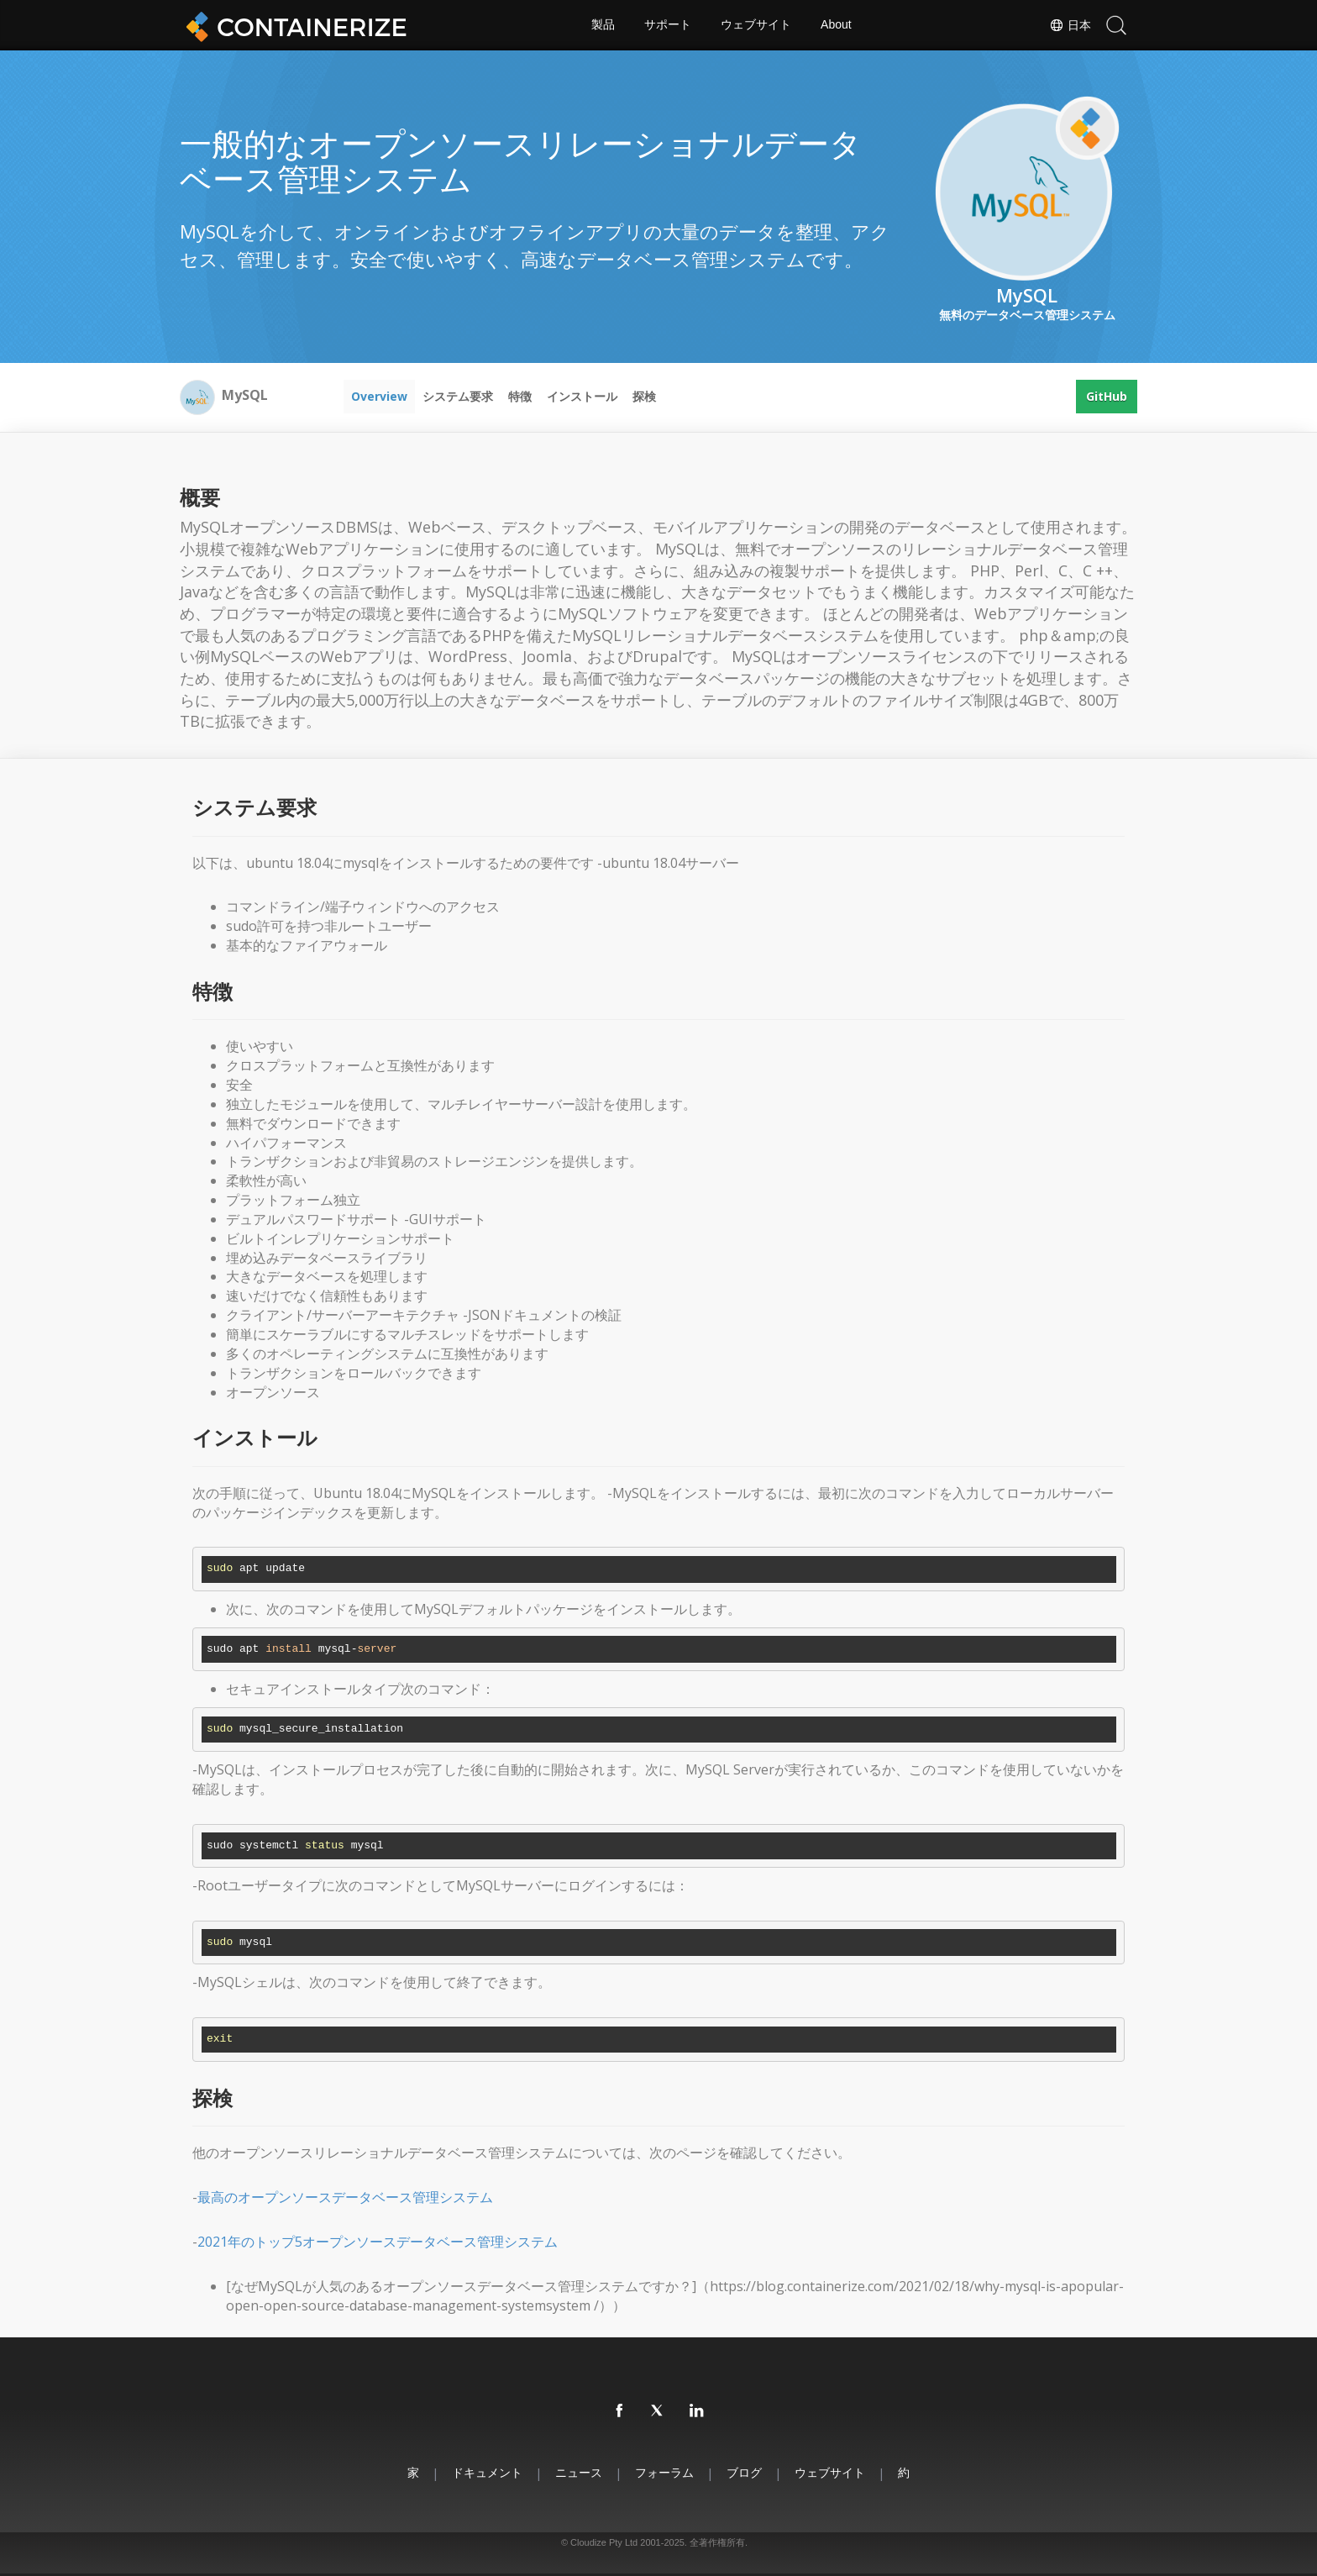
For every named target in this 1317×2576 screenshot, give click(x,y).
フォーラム (664, 2472)
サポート (667, 25)
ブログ (744, 2472)
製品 (603, 25)
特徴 (520, 396)
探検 (644, 396)
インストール (582, 396)
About (836, 25)
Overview (379, 396)
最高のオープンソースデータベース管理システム (345, 2197)
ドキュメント (487, 2472)
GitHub (1106, 396)
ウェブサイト (756, 25)
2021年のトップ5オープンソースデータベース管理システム (377, 2241)
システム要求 (457, 396)
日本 (1070, 25)
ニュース (578, 2472)
